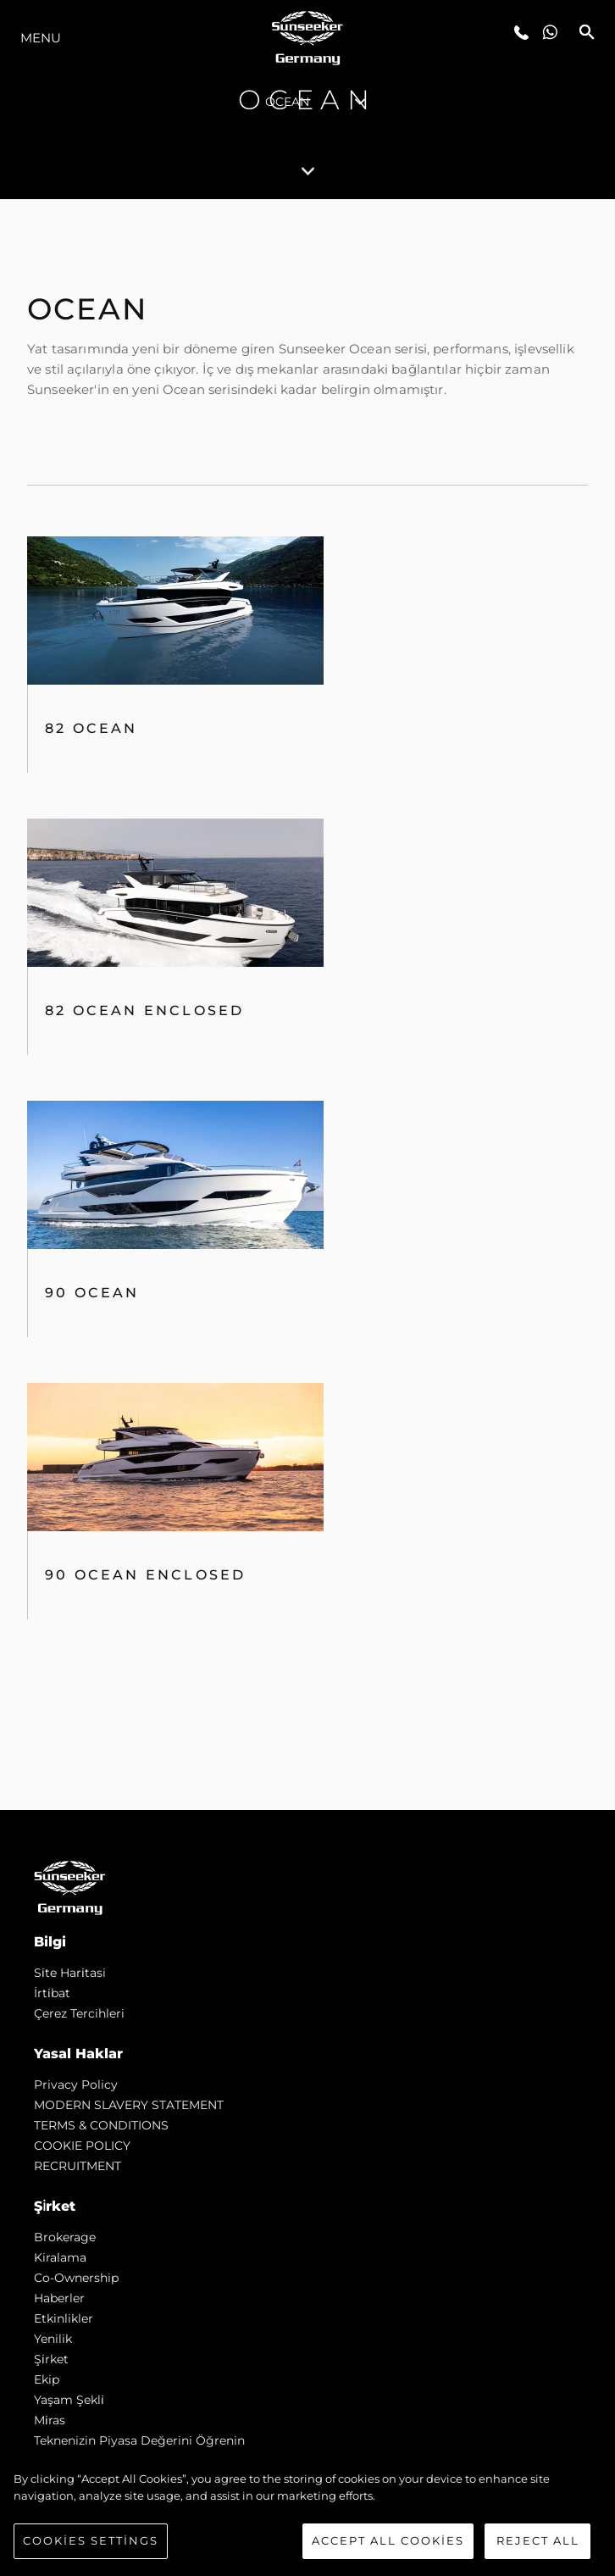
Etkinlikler (63, 2318)
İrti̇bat (52, 1993)
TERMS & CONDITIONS (101, 2125)
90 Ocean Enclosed (145, 1575)
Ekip (46, 2379)
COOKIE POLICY (82, 2145)
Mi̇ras (49, 2420)
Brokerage (65, 2237)
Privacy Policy (76, 2084)
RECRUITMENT (77, 2166)
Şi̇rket (51, 2359)
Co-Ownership (76, 2277)
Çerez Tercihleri (79, 2013)
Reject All (537, 2540)
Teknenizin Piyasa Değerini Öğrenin (139, 2440)
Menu (40, 38)
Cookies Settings (90, 2540)
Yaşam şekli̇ (69, 2399)
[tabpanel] (307, 1004)
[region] (307, 2515)
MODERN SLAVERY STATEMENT (129, 2104)
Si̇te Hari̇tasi (70, 1972)
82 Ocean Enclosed (144, 1010)
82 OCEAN (91, 728)
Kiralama (60, 2257)
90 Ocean (92, 1293)
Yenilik (53, 2338)
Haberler (59, 2298)
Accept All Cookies (388, 2540)
